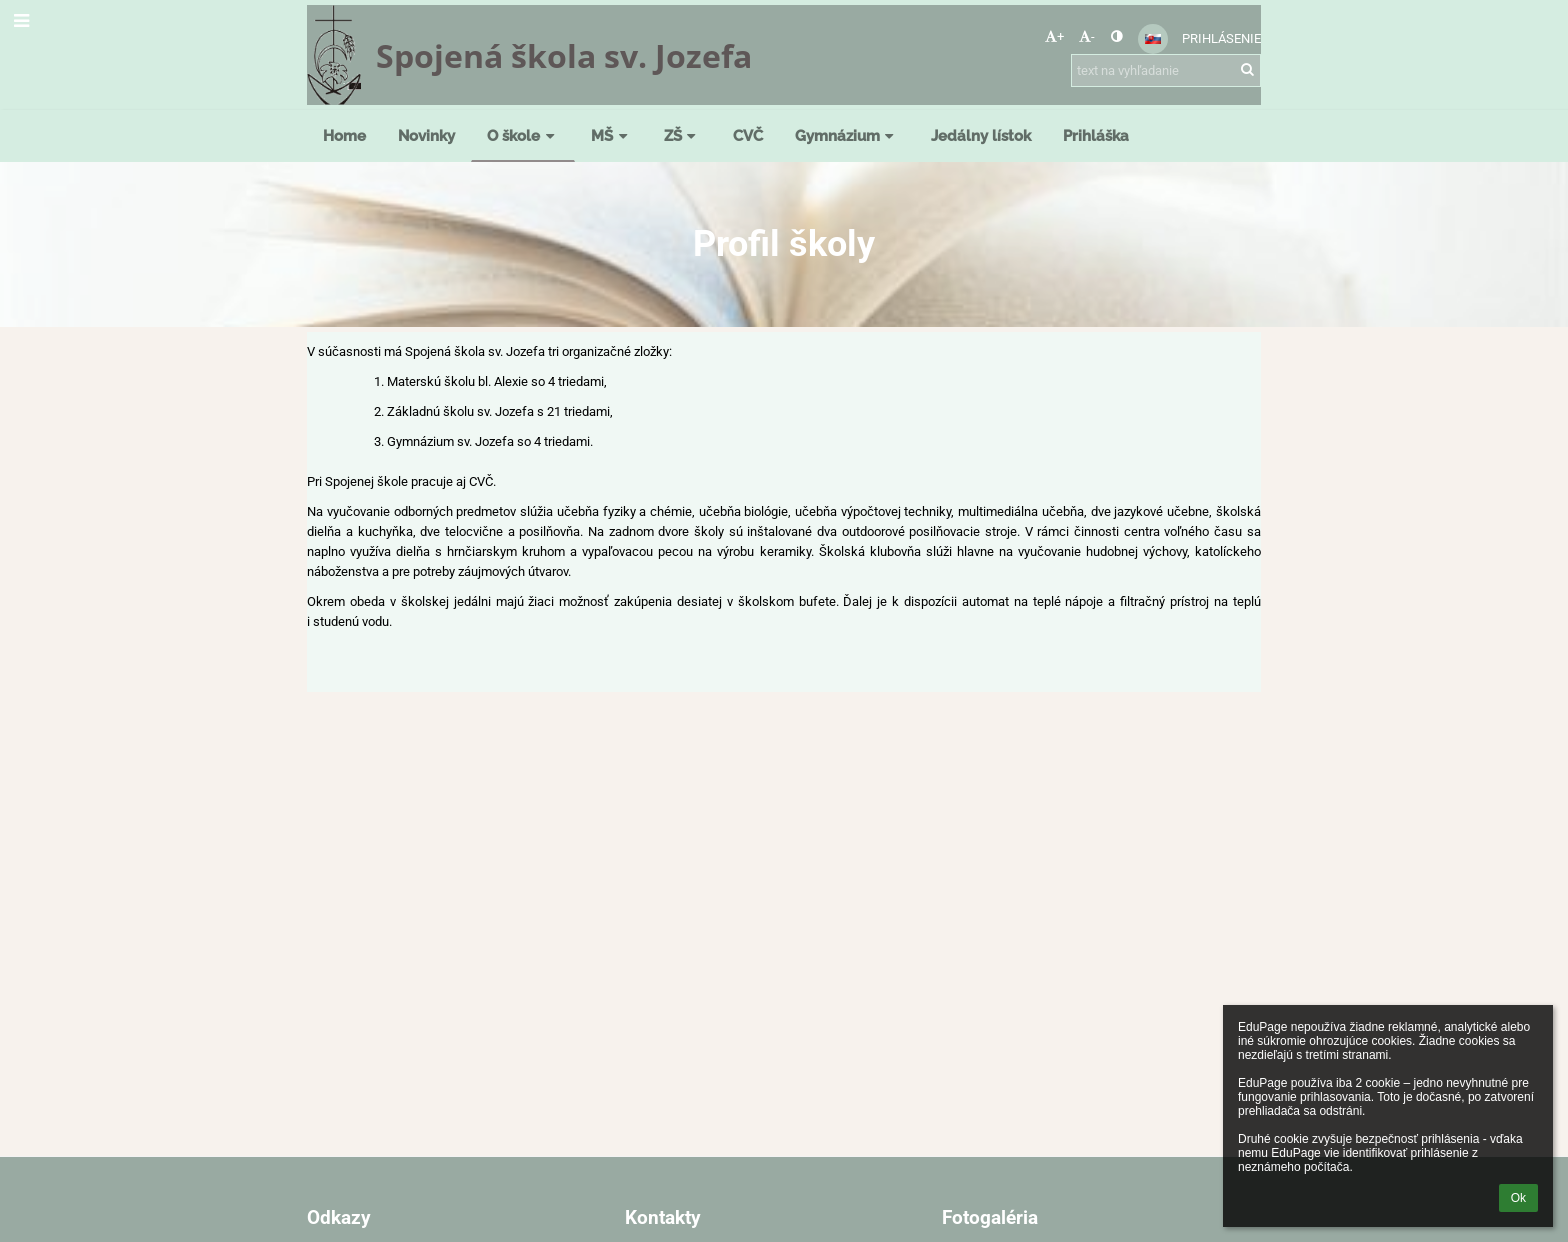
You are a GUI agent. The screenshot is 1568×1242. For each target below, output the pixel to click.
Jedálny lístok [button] (981, 135)
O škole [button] (523, 135)
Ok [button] (1518, 1198)
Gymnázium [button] (847, 135)
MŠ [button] (611, 135)
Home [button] (344, 135)
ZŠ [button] (682, 135)
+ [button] (1054, 36)
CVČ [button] (748, 135)
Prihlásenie (1221, 38)
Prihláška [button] (1096, 135)
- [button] (1087, 36)
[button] (1153, 39)
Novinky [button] (426, 135)
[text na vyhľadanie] (1166, 70)
